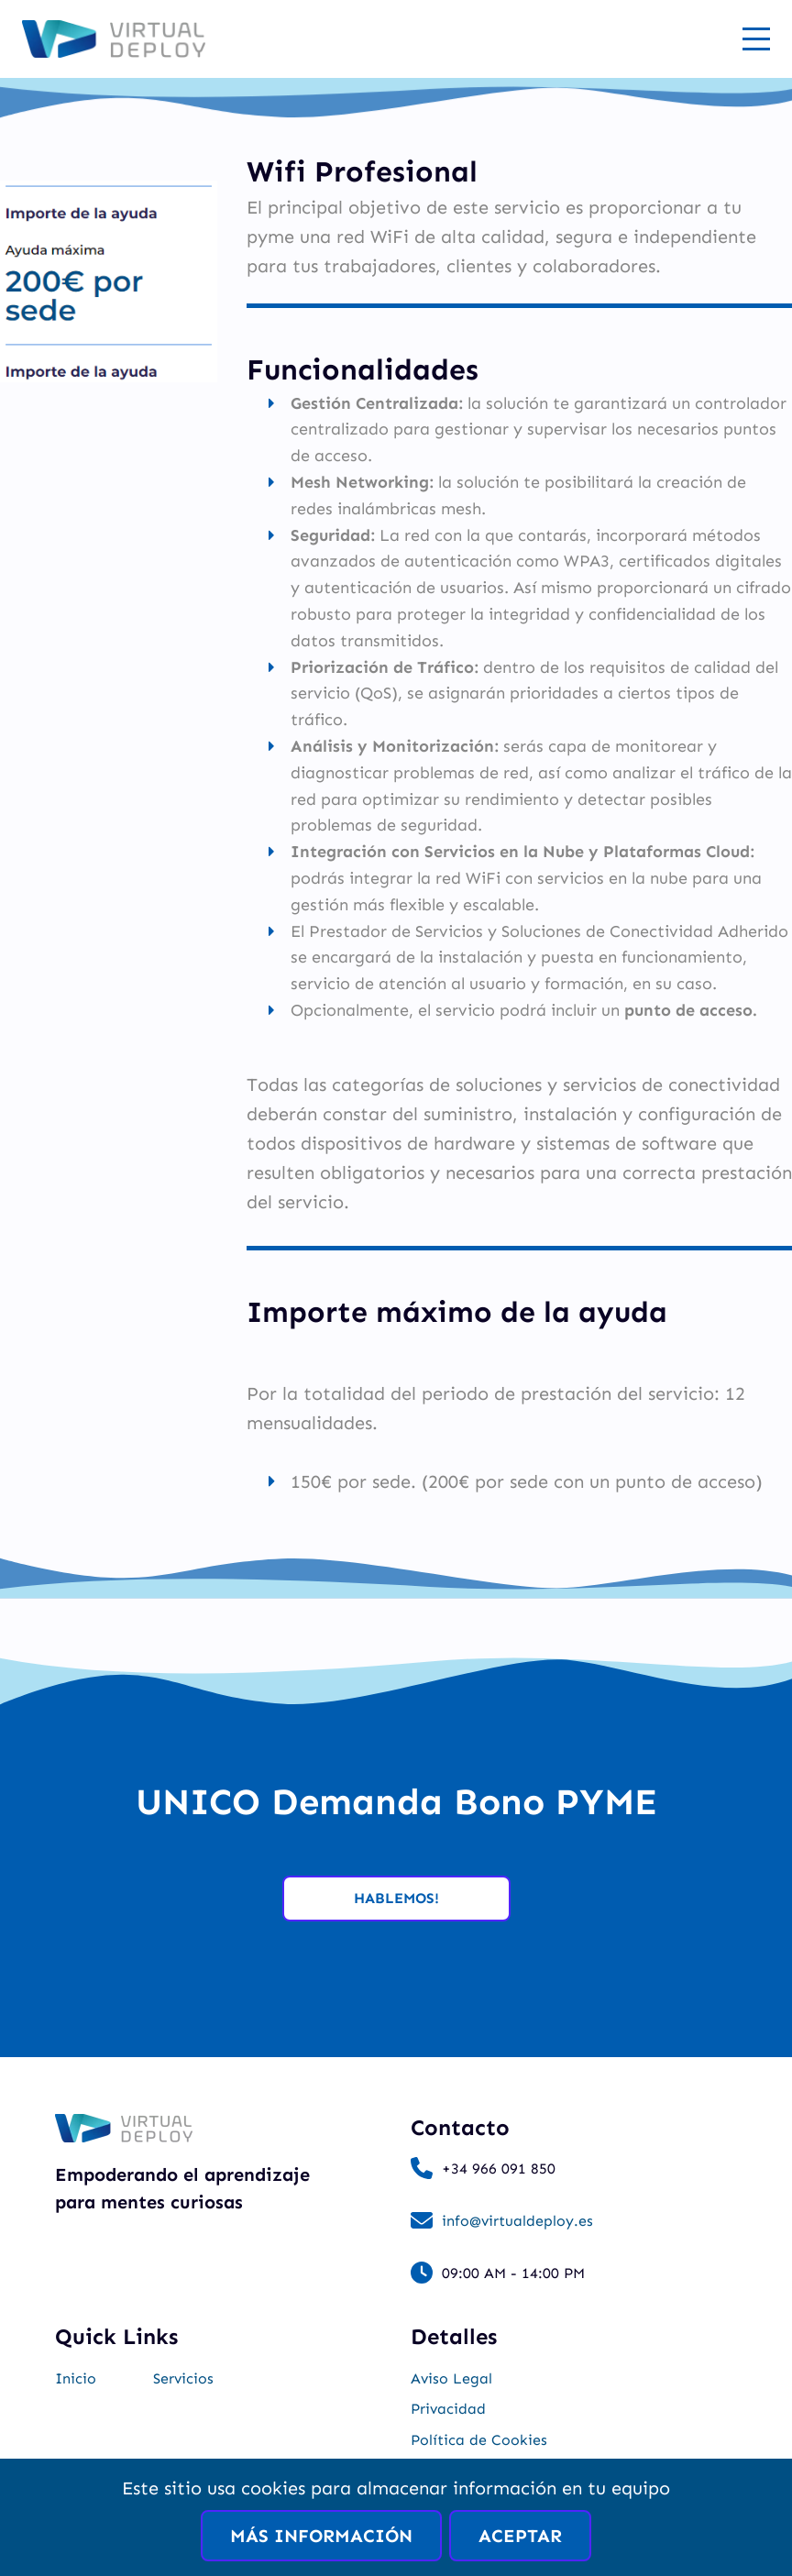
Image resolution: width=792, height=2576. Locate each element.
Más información (321, 2536)
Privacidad (448, 2408)
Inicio (75, 2378)
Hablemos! (396, 1898)
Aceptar (520, 2536)
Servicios (183, 2378)
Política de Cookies (479, 2440)
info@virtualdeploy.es (517, 2220)
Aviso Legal (451, 2378)
